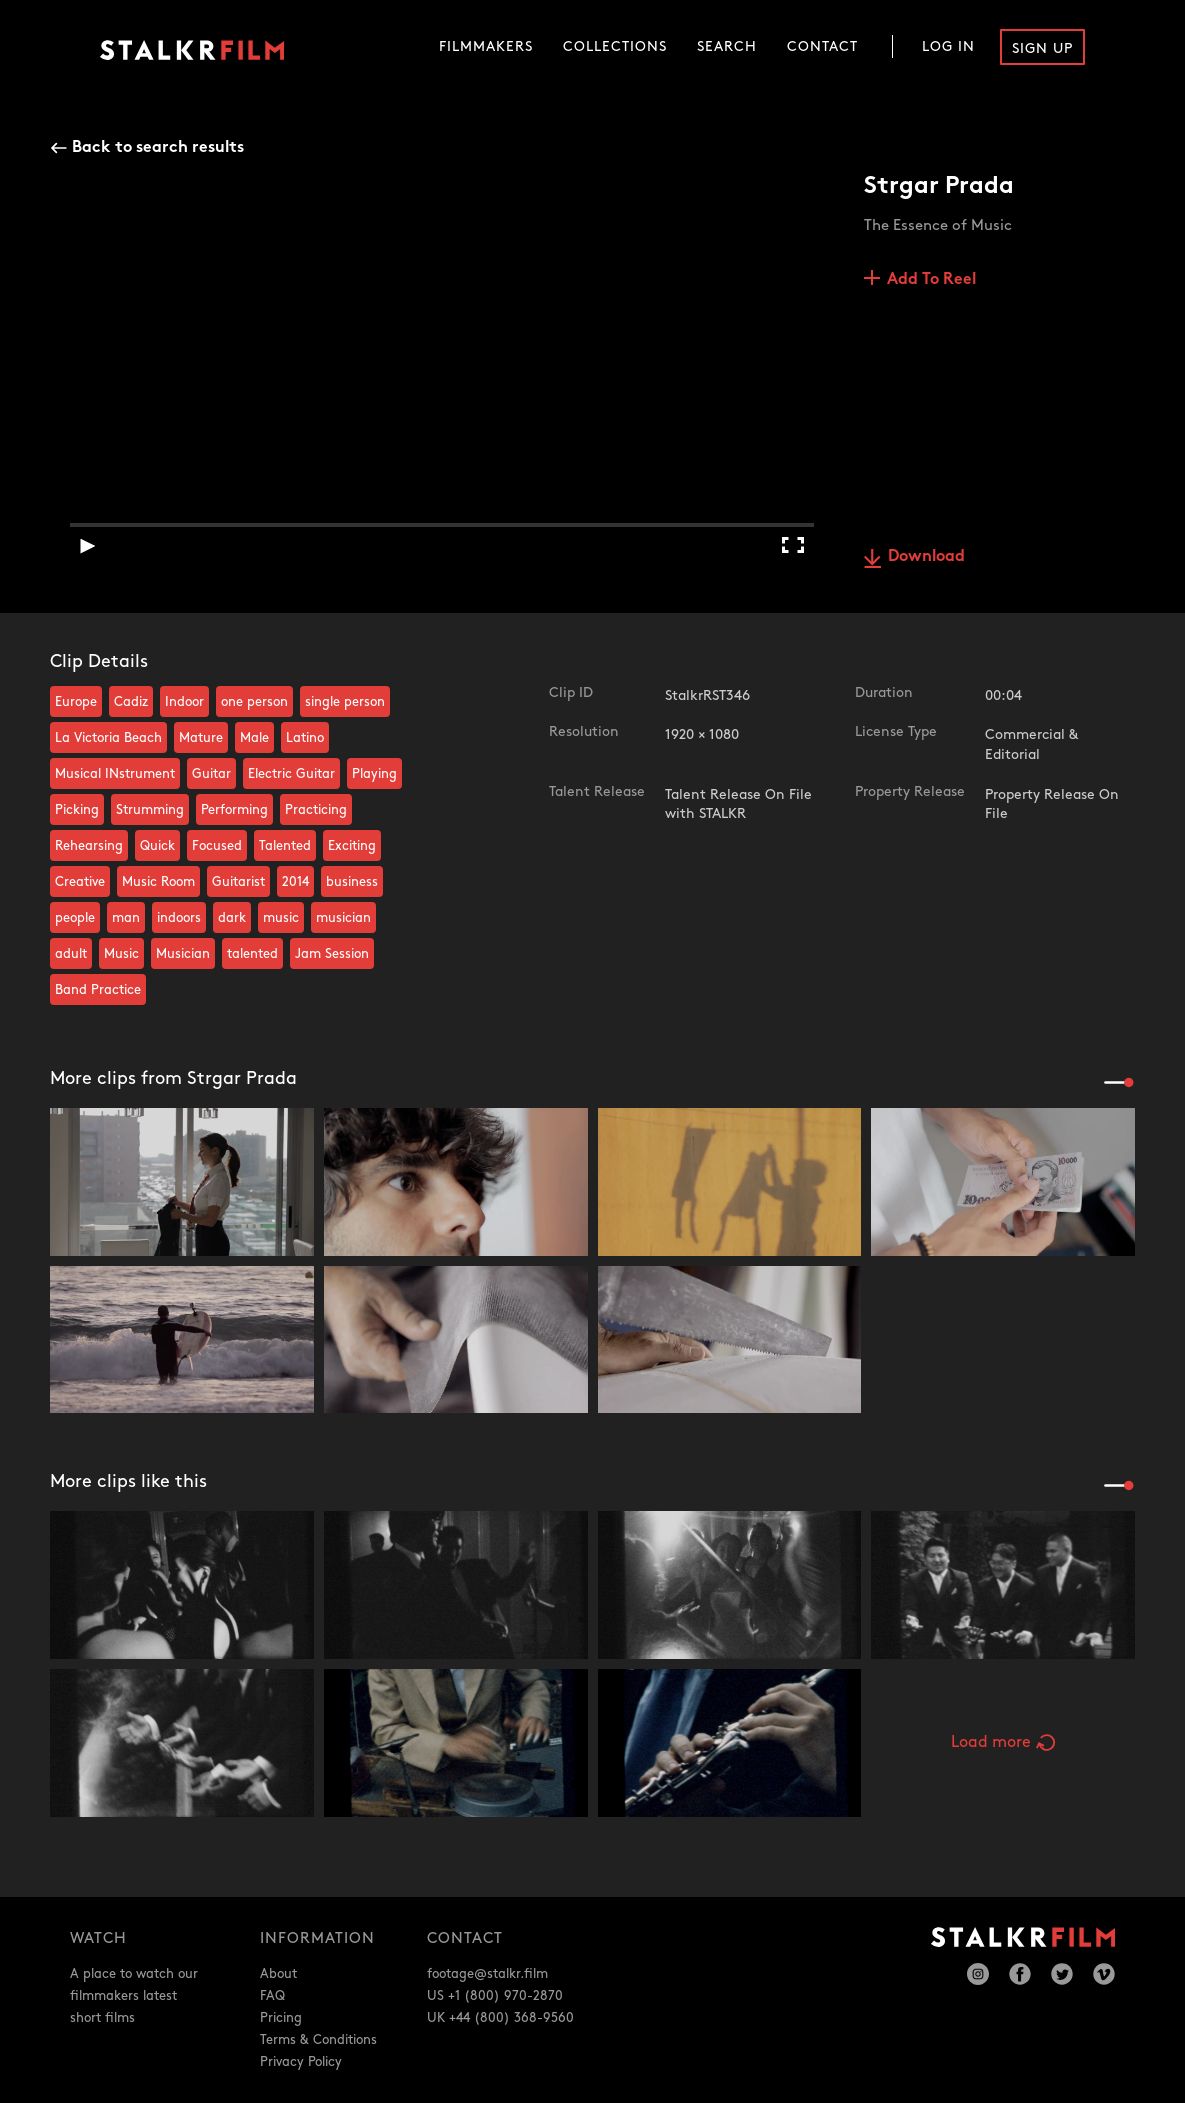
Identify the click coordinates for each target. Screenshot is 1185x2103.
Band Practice (98, 990)
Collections (615, 46)
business (352, 882)
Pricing (281, 2018)
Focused (217, 846)
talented (252, 954)
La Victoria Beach (108, 738)
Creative (80, 882)
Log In (948, 46)
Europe (76, 702)
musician (343, 918)
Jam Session (332, 954)
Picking (77, 810)
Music (121, 954)
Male (254, 738)
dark (232, 918)
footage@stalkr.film (487, 1974)
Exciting (352, 846)
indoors (179, 918)
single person (345, 702)
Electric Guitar (291, 774)
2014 (295, 882)
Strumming (150, 810)
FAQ (272, 1996)
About (278, 1974)
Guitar (211, 774)
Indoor (184, 702)
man (126, 918)
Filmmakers (486, 46)
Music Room (158, 882)
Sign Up (1042, 48)
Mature (201, 738)
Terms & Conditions (318, 2040)
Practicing (316, 810)
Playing (374, 774)
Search (727, 46)
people (75, 918)
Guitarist (238, 882)
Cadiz (131, 702)
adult (71, 954)
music (281, 918)
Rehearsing (89, 846)
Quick (157, 846)
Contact (822, 46)
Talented (285, 846)
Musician (183, 954)
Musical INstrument (115, 774)
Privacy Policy (301, 2062)
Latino (305, 738)
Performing (234, 810)
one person (254, 702)
